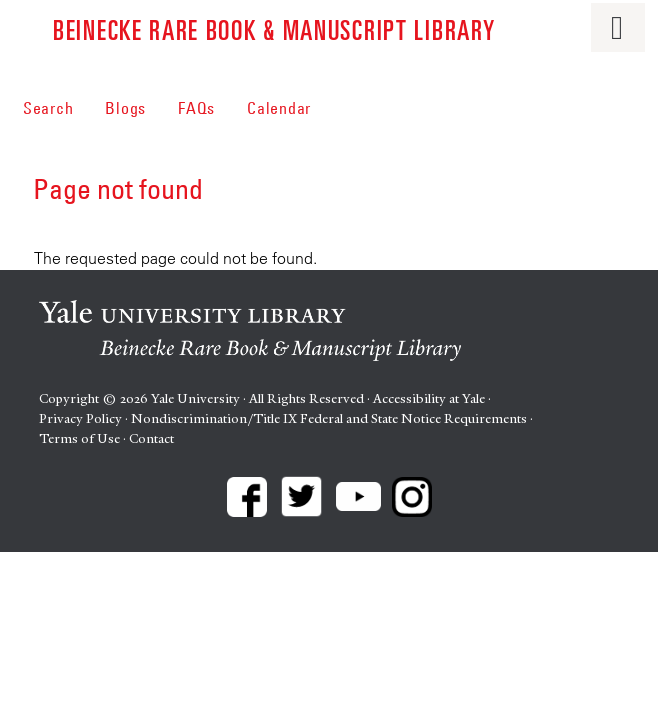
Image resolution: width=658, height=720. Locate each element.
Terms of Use (79, 438)
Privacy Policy (80, 418)
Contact (151, 438)
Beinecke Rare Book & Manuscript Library (274, 28)
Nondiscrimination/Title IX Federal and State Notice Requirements (329, 418)
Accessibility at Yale (429, 398)
